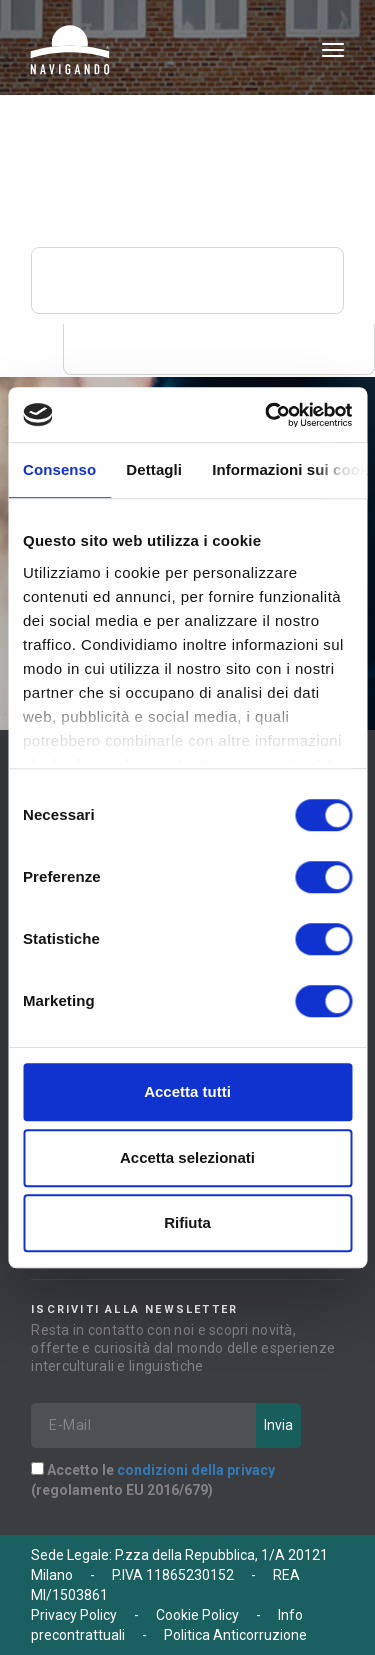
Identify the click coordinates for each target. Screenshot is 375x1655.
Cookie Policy (197, 1615)
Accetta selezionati (187, 1157)
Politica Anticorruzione (235, 1635)
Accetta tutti (187, 1091)
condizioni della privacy (196, 1470)
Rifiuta (187, 1222)
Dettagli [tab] (154, 469)
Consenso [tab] (59, 469)
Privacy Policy (74, 1615)
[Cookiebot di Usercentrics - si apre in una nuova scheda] (267, 415)
